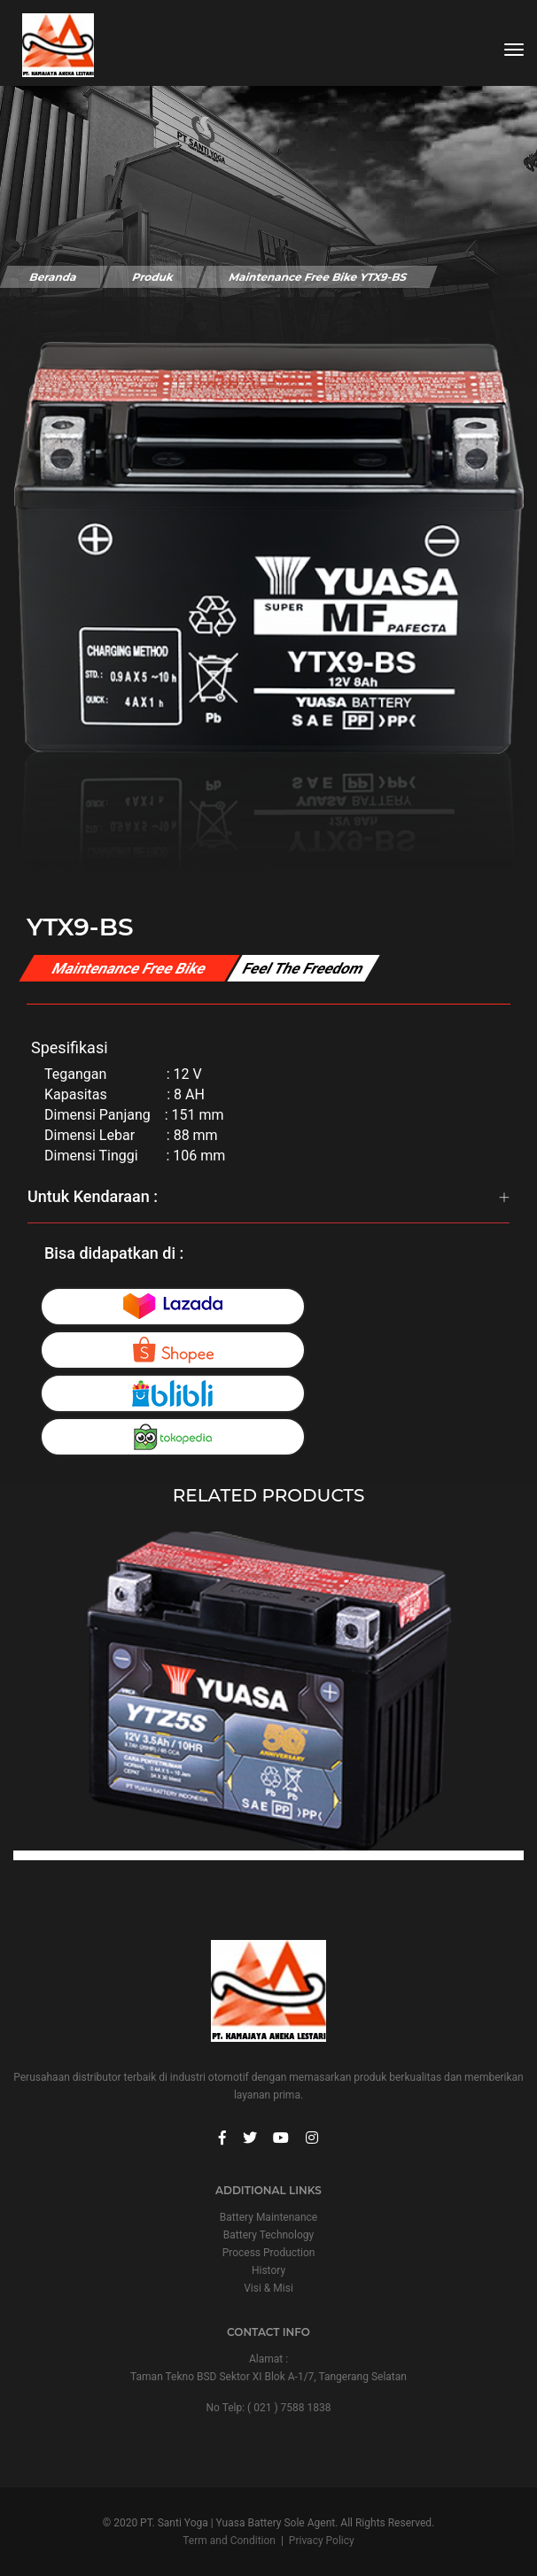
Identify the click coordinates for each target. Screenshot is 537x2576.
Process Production (268, 2252)
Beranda (53, 276)
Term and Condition (229, 2540)
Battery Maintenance (268, 2217)
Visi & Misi (268, 2288)
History (268, 2270)
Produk (152, 276)
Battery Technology (268, 2235)
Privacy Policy (321, 2540)
